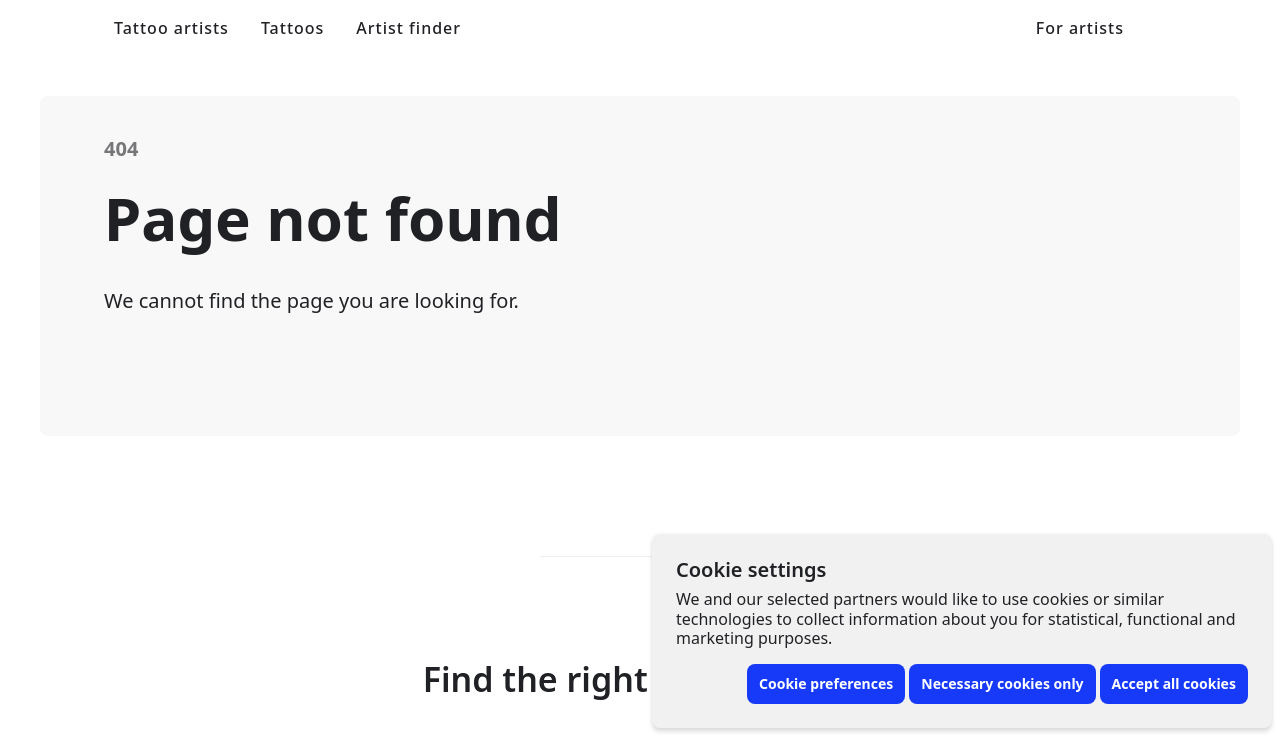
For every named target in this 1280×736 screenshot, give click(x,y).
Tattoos (292, 28)
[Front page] (61, 28)
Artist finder (408, 28)
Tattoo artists (171, 28)
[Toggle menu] (1220, 28)
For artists (1080, 28)
